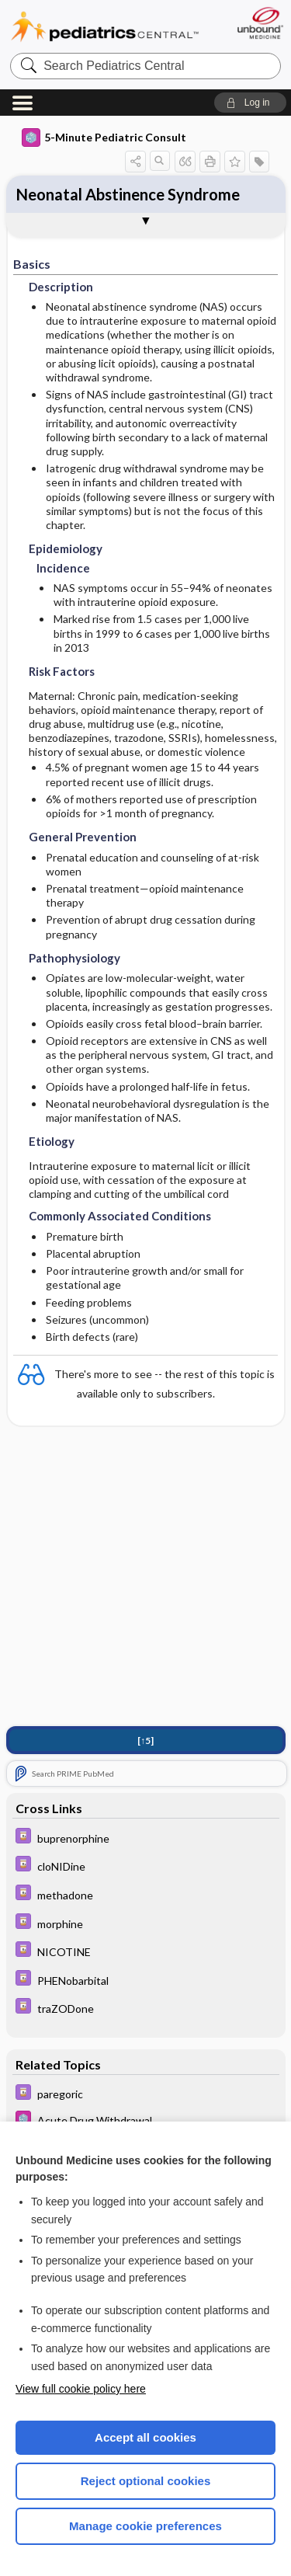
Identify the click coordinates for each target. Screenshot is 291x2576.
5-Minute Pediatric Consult (104, 137)
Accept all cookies (145, 2437)
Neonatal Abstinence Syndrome (128, 194)
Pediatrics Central (104, 26)
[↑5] (145, 1740)
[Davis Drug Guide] (146, 1837)
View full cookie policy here (81, 2389)
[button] (250, 102)
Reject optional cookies (146, 2480)
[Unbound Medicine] (259, 22)
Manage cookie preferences (145, 2525)
